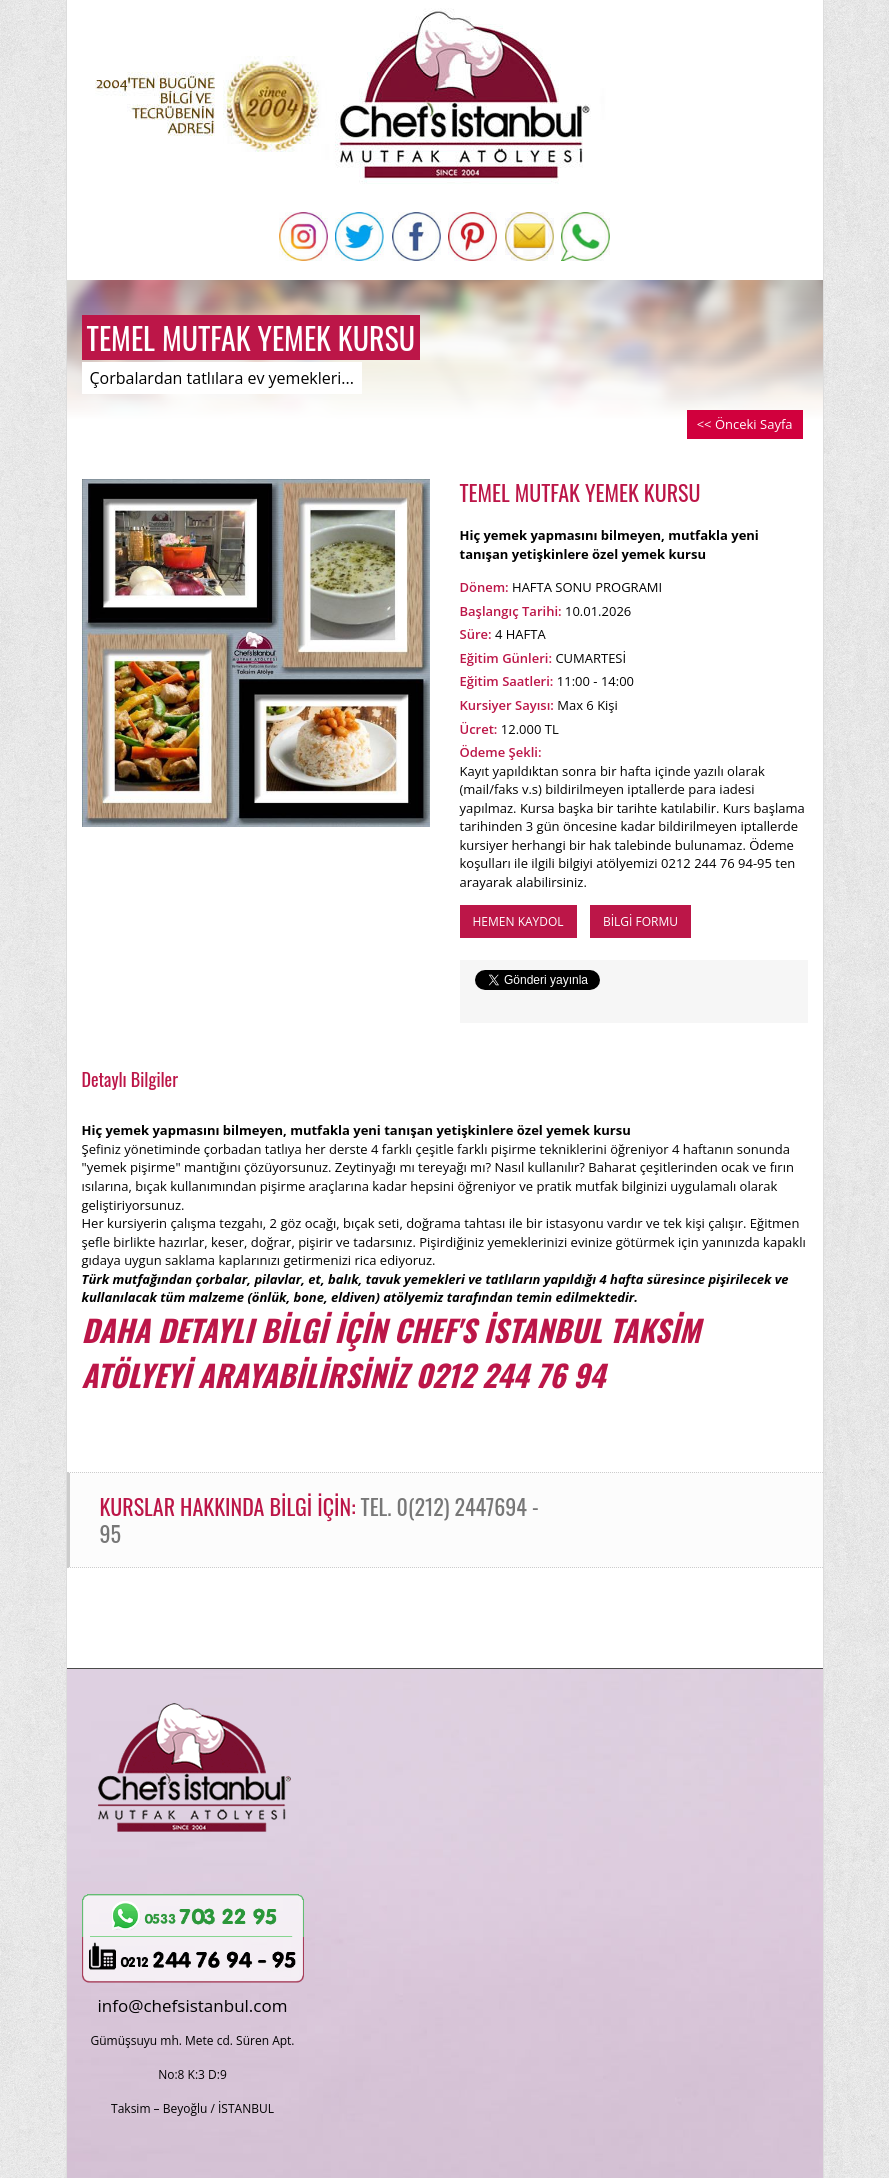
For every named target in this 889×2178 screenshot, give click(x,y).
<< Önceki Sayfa (745, 424)
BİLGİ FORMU (640, 921)
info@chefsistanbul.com (193, 2005)
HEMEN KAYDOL (518, 921)
